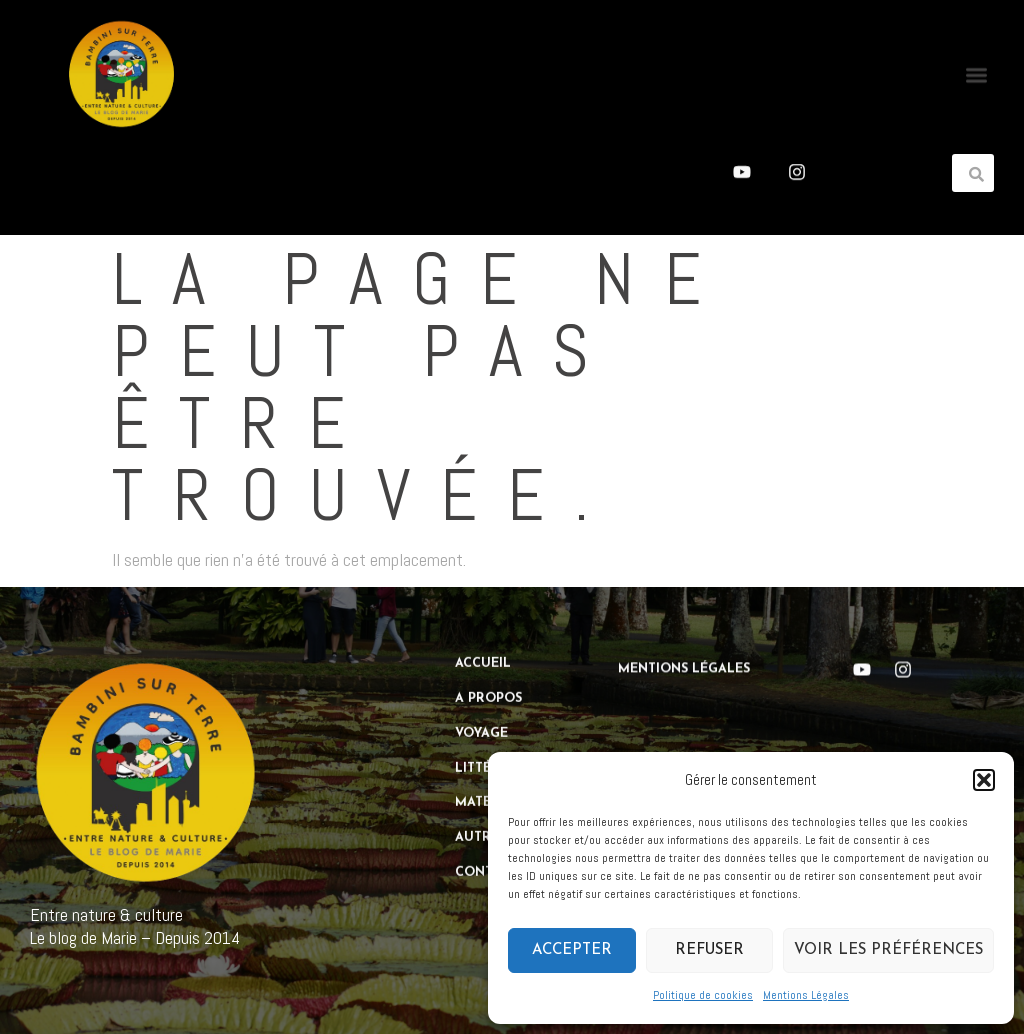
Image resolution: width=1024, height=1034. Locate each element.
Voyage (481, 719)
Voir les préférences (888, 950)
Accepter (572, 950)
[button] (984, 780)
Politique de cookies (703, 995)
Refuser (709, 950)
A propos (488, 684)
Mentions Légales (806, 995)
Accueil (483, 649)
